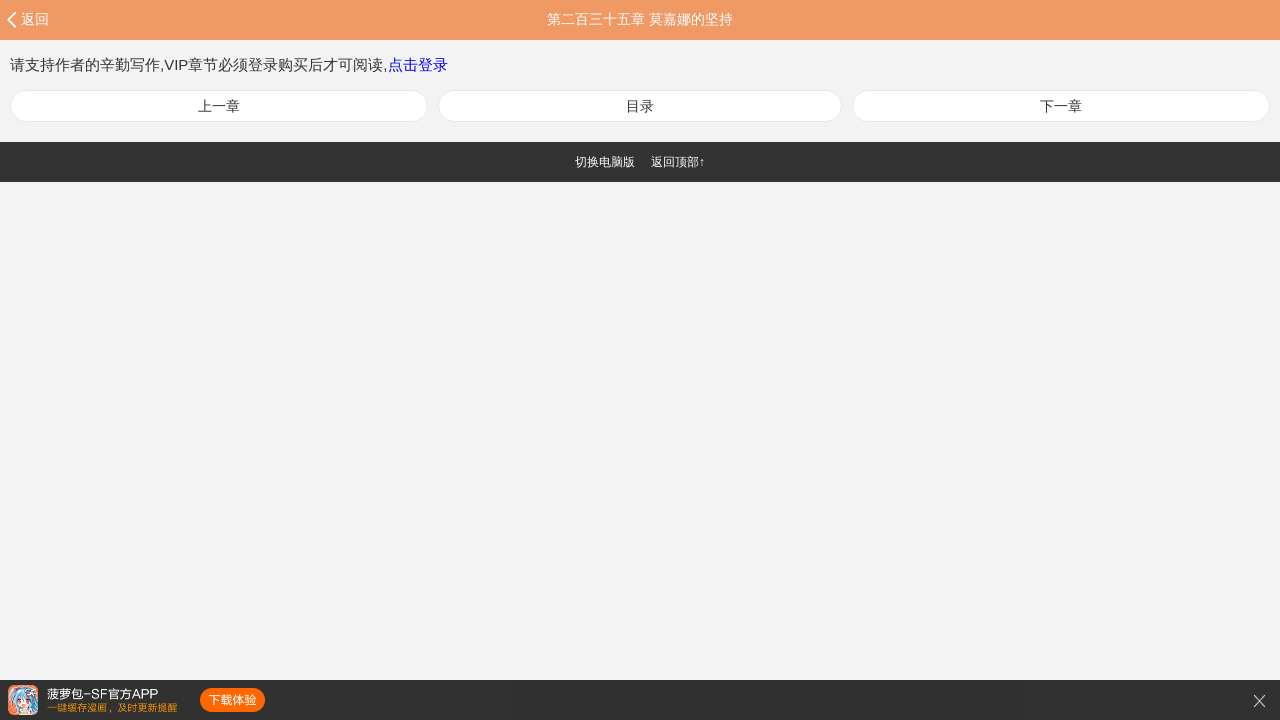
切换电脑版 (605, 162)
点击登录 (418, 64)
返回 (35, 19)
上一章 (219, 106)
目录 (640, 106)
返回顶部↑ (678, 162)
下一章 (1061, 106)
